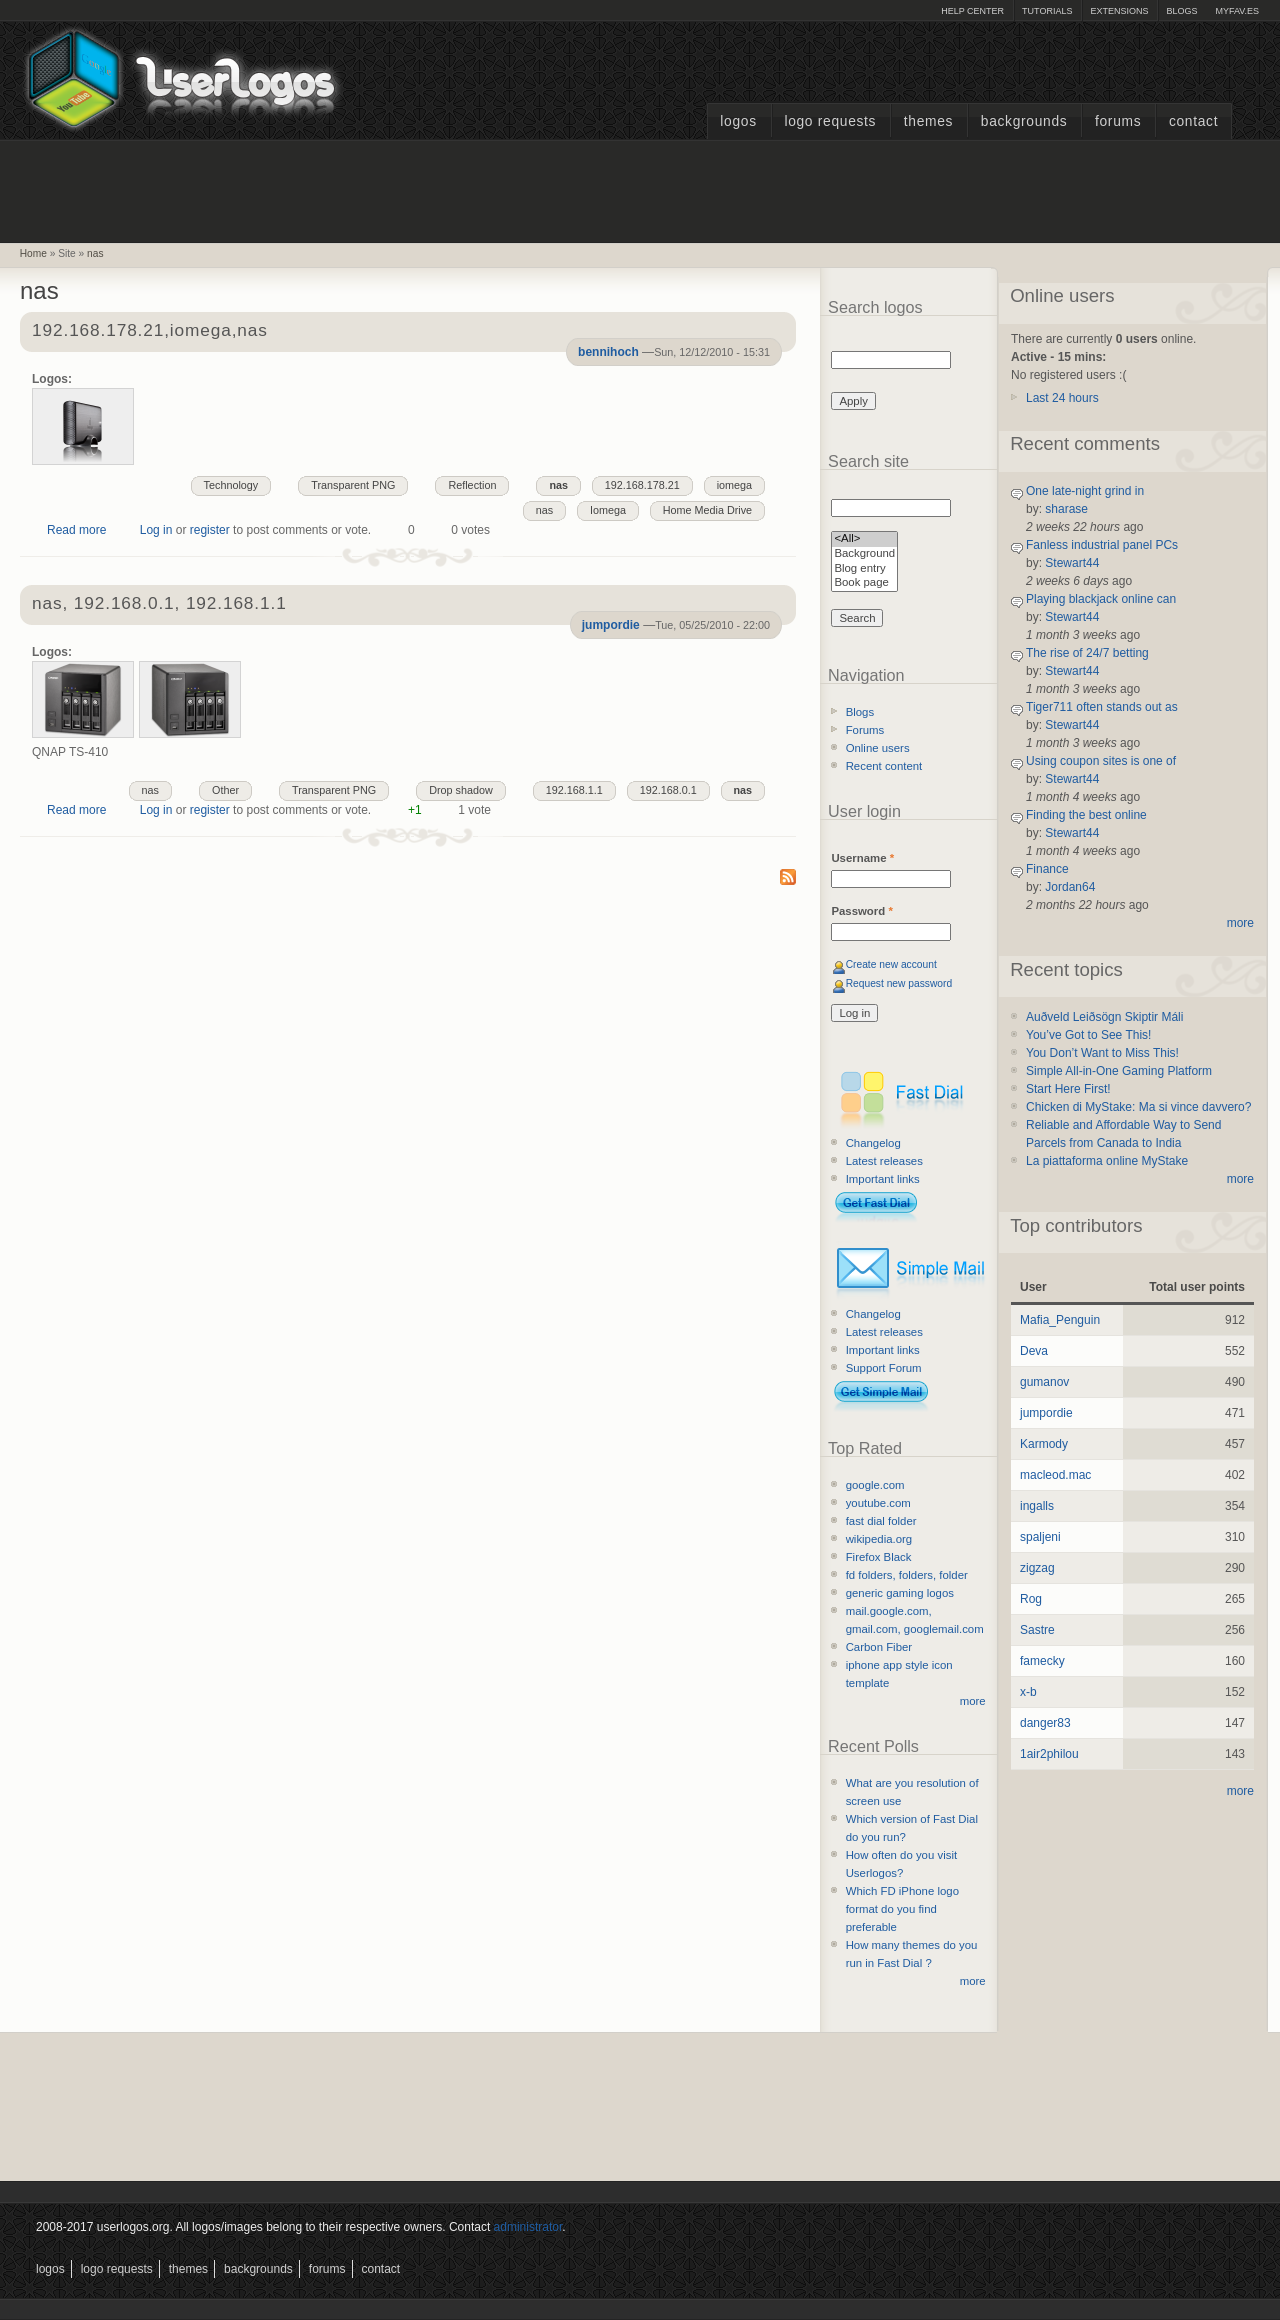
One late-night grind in (1085, 491)
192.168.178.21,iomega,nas (150, 331)
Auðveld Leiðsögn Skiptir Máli (1104, 1017)
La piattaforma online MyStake (1107, 1161)
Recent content (884, 766)
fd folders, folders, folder (907, 1575)
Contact (1193, 121)
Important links (883, 1179)
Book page (864, 583)
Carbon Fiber (879, 1647)
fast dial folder (881, 1521)
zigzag (1037, 1568)
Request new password (899, 983)
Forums (1118, 121)
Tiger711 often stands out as (1102, 707)
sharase (1066, 509)
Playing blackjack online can (1101, 599)
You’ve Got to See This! (1088, 1035)
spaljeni (1040, 1537)
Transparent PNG (353, 485)
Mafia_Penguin (1060, 1320)
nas (95, 253)
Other (225, 790)
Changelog (873, 1143)
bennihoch (608, 352)
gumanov (1044, 1382)
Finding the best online (1086, 815)
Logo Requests (830, 121)
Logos (738, 121)
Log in (156, 530)
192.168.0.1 (668, 790)
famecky (1042, 1661)
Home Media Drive (707, 510)
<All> (864, 539)
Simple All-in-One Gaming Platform (1119, 1071)
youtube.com (878, 1503)
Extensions (1119, 11)
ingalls (1037, 1506)
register (210, 530)
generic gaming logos (900, 1593)
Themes (928, 121)
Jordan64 (1070, 887)
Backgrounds (1024, 121)
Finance (1047, 869)
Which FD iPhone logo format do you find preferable (902, 1909)
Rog (1031, 1599)
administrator (528, 2227)
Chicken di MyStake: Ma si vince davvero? (1138, 1107)
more (973, 1701)
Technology (231, 485)
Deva (1034, 1351)
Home (33, 253)
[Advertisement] (640, 189)
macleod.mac (1055, 1475)
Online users (878, 748)
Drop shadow (461, 790)
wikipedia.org (879, 1539)
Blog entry (864, 569)
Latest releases (884, 1161)
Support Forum (884, 1368)
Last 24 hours (1062, 398)
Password (861, 911)
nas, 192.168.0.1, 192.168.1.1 (159, 604)
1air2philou (1049, 1754)
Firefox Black (879, 1557)
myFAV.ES (1237, 11)
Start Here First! (1068, 1089)
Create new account (891, 964)
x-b (1028, 1692)
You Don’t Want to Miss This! (1102, 1053)
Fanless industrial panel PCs (1102, 545)
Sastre (1037, 1630)
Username (862, 858)
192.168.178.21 (642, 485)
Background (864, 554)
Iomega (608, 510)
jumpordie (611, 625)
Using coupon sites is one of (1101, 761)
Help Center (972, 11)
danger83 (1045, 1723)
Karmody (1044, 1444)
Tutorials (1047, 11)
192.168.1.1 (574, 790)
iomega (734, 485)
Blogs (1181, 11)
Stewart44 (1072, 563)
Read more (76, 530)
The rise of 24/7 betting (1087, 653)
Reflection (472, 485)
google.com (875, 1485)
